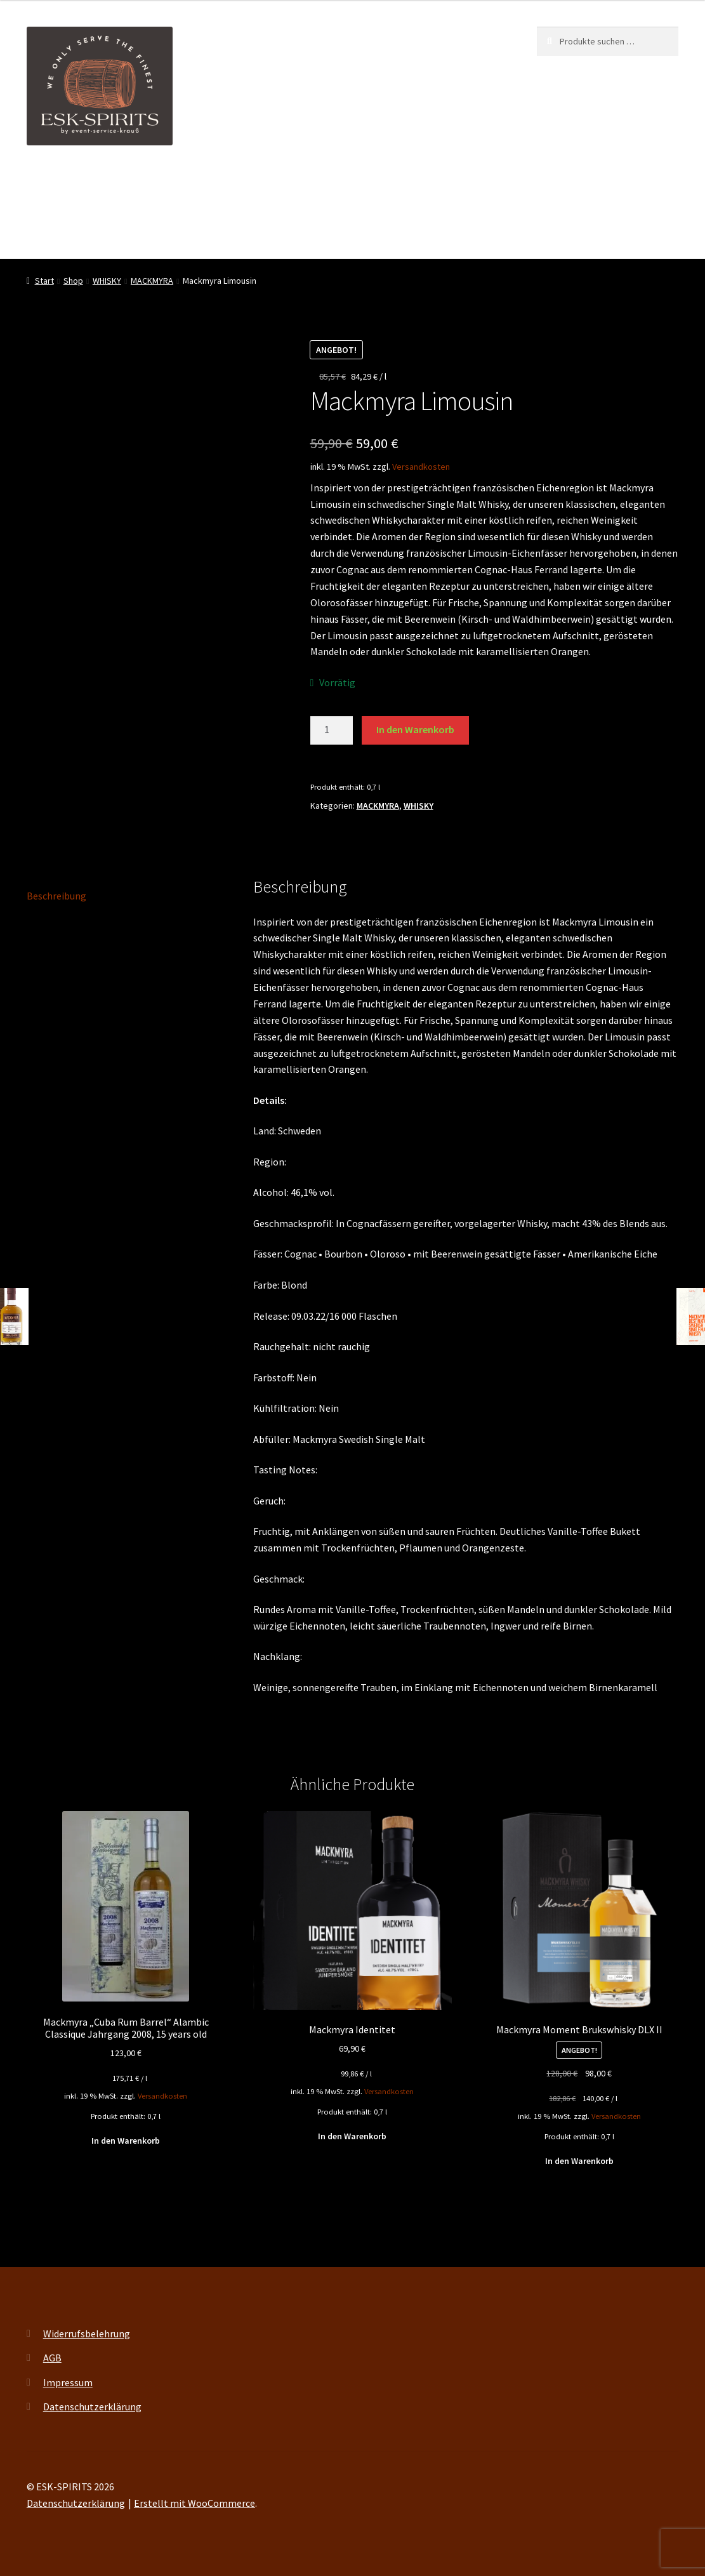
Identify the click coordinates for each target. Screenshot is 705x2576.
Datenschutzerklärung (92, 2406)
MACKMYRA (152, 280)
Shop (324, 184)
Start (44, 280)
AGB (52, 2357)
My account (382, 184)
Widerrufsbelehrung (86, 2333)
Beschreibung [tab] (56, 895)
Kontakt (45, 233)
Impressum (68, 2382)
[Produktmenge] (331, 730)
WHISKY (107, 280)
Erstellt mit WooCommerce (194, 2503)
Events (276, 184)
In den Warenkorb (415, 729)
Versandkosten (421, 466)
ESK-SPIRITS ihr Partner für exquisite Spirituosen (133, 184)
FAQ (437, 184)
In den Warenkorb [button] (125, 2140)
